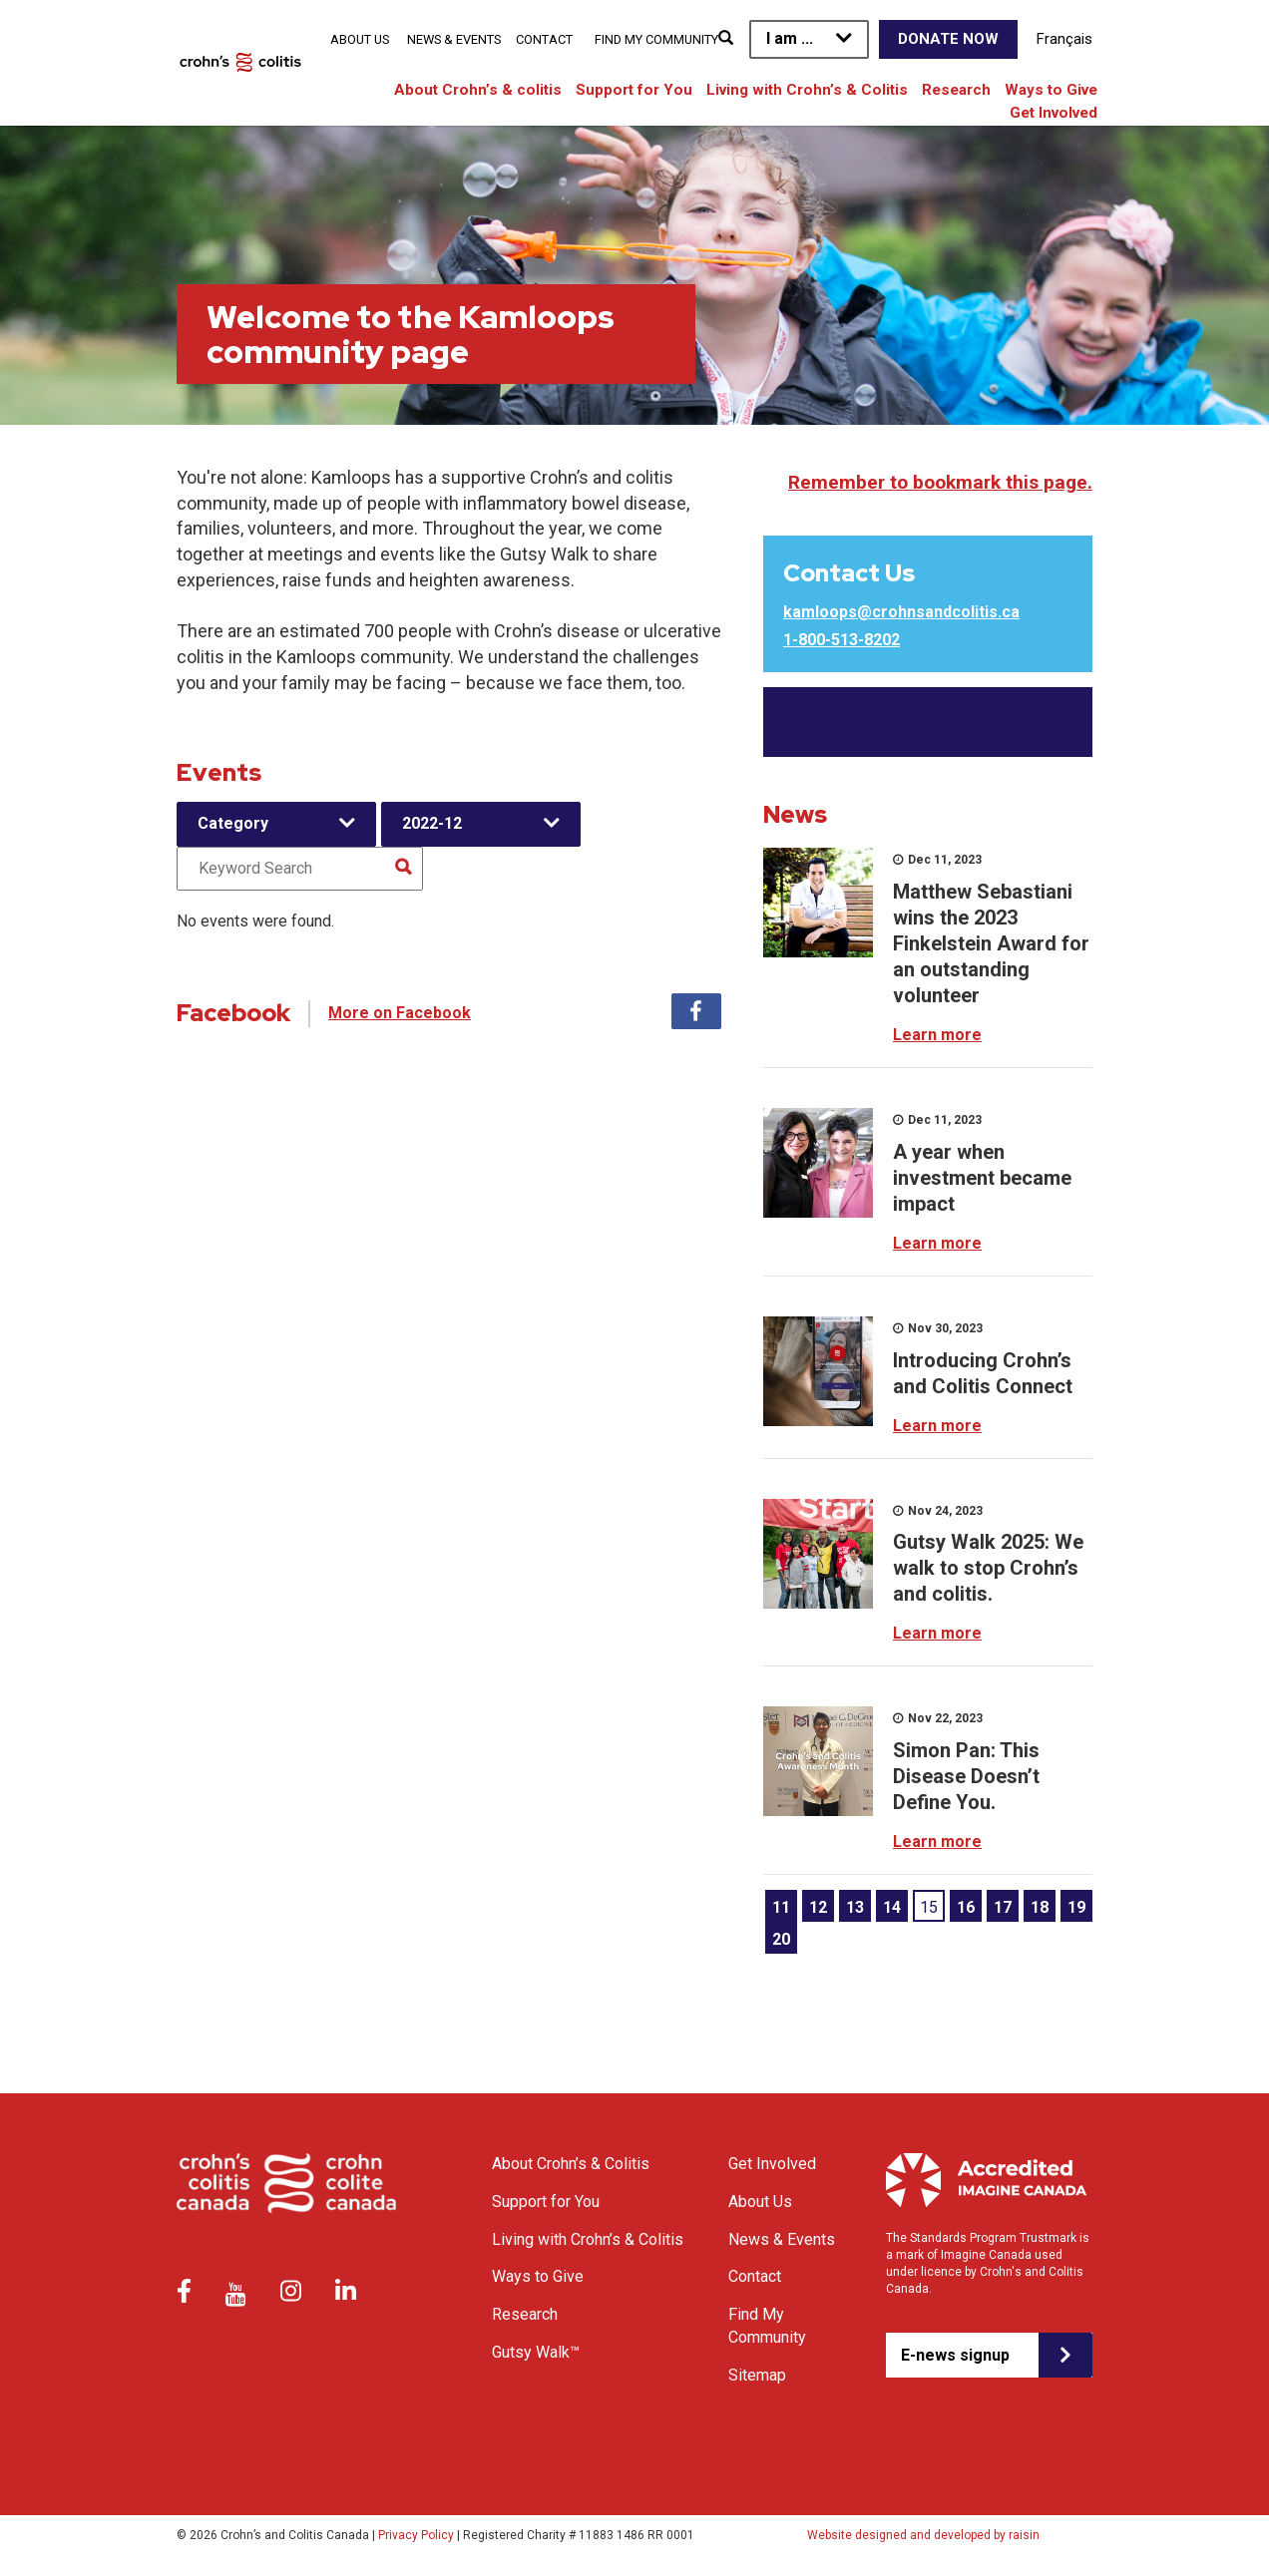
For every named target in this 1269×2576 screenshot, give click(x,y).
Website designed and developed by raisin (923, 2535)
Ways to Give (1051, 90)
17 (1003, 1907)
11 (781, 1907)
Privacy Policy (416, 2535)
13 (855, 1907)
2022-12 (432, 823)
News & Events (454, 39)
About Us (359, 39)
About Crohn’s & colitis (478, 90)
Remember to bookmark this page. (940, 482)
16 (966, 1907)
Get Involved (1053, 113)
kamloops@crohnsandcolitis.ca (901, 611)
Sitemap (757, 2375)
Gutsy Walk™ (536, 2352)
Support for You (634, 90)
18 (1040, 1907)
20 (781, 1939)
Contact (544, 39)
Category (233, 823)
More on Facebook (399, 1012)
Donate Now (948, 39)
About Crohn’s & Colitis (570, 2163)
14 (892, 1907)
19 (1076, 1907)
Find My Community (656, 39)
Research (956, 90)
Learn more (937, 1034)
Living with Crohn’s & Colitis (807, 90)
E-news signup (955, 2355)
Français (1064, 39)
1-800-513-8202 (841, 639)
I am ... (789, 38)
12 (818, 1907)
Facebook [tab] (696, 1011)
